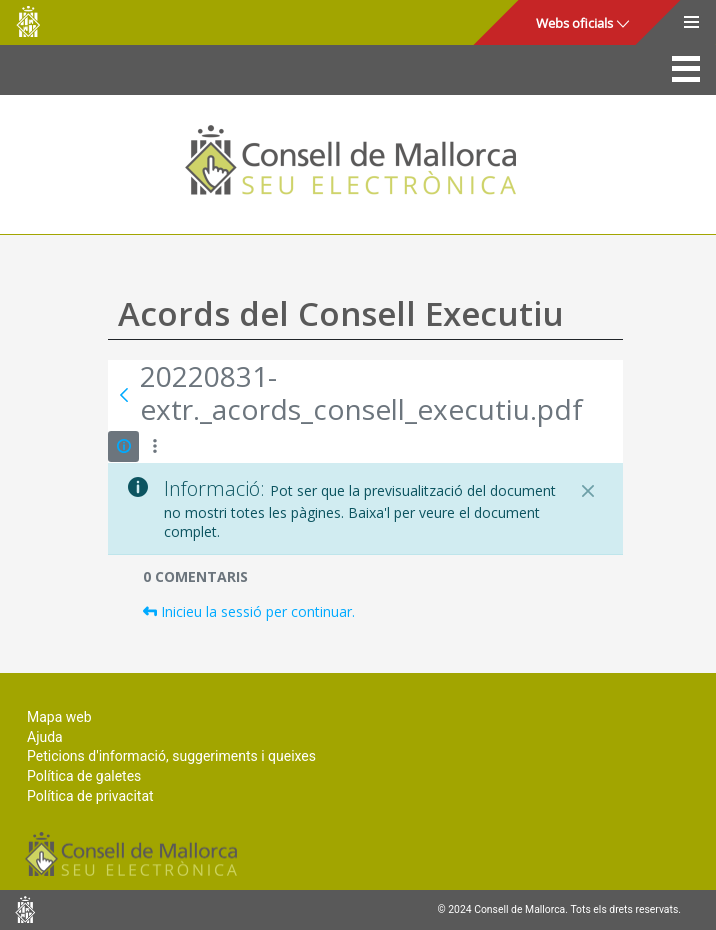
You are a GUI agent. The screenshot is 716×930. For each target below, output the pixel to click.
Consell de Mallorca (28, 21)
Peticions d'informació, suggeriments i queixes (171, 756)
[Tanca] (588, 491)
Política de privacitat (90, 796)
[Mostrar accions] (154, 446)
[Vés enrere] (124, 395)
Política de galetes (84, 776)
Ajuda (45, 737)
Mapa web (59, 717)
